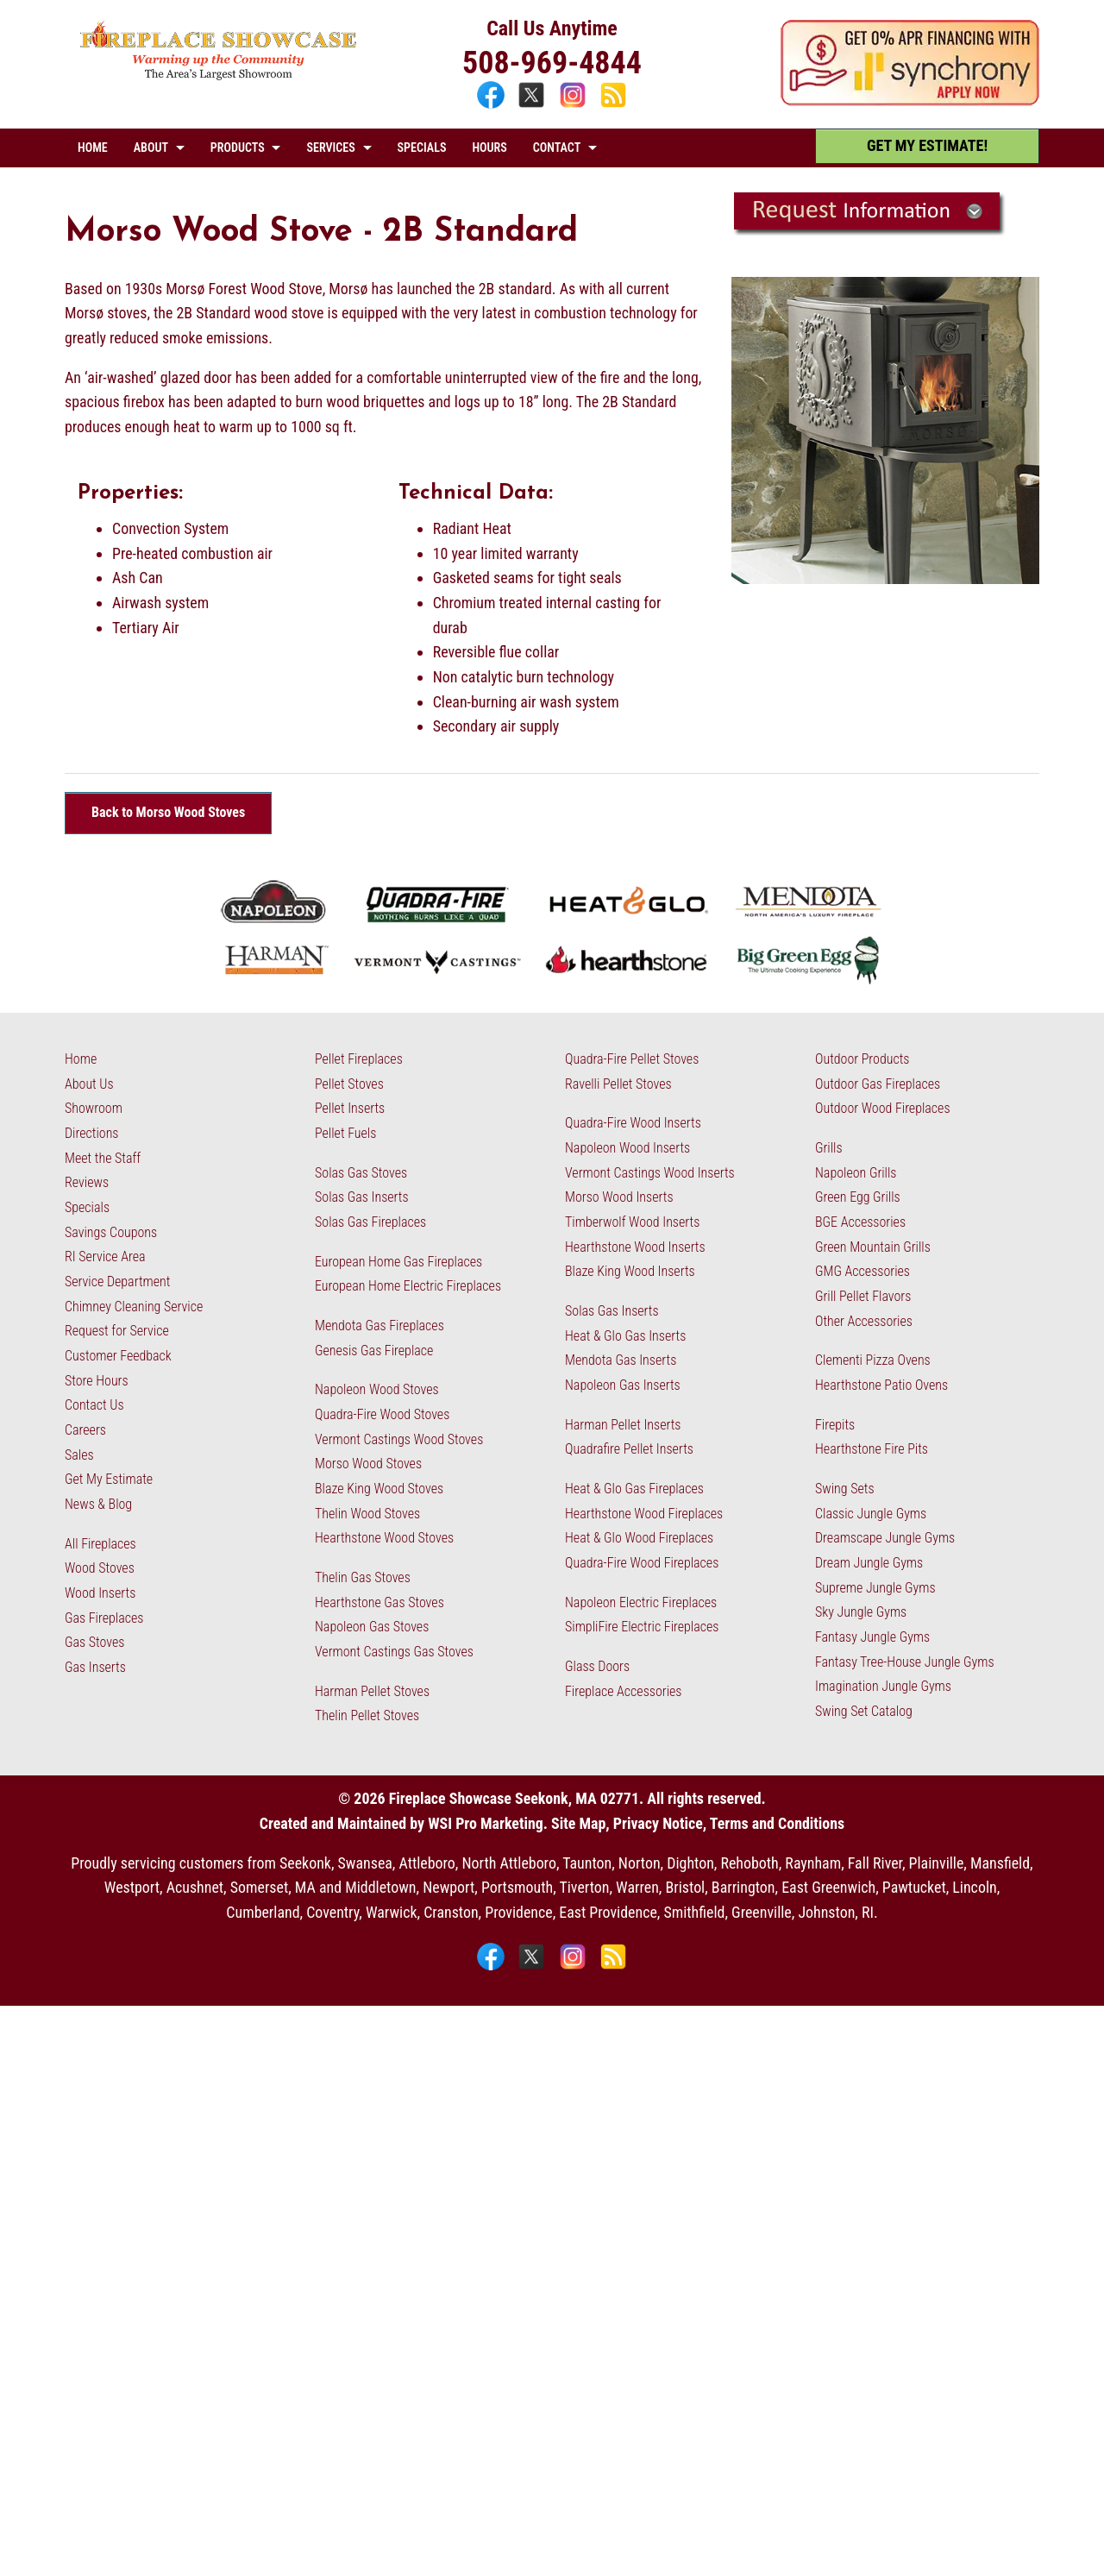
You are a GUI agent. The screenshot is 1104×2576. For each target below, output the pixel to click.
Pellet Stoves (349, 1084)
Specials (87, 1207)
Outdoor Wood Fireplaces (882, 1108)
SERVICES (330, 147)
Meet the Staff (103, 1158)
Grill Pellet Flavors (863, 1296)
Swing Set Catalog (864, 1711)
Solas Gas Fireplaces (370, 1222)
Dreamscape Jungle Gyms (885, 1538)
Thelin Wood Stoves (367, 1513)
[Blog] (613, 106)
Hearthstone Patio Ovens (881, 1385)
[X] (533, 106)
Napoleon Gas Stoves (372, 1626)
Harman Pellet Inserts (623, 1425)
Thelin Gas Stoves (363, 1577)
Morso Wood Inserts (619, 1197)
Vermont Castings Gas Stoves (394, 1651)
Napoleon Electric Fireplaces (641, 1602)
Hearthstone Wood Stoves (384, 1538)
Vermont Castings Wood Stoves (399, 1439)
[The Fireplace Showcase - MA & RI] (218, 75)
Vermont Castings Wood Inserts (650, 1173)
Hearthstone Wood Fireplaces (644, 1513)
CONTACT (556, 147)
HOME (93, 147)
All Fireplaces (100, 1544)
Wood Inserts (100, 1593)
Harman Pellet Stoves (372, 1691)
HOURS (489, 147)
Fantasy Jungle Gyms (872, 1637)
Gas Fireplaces (104, 1618)
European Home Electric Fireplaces (408, 1286)
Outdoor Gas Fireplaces (877, 1084)
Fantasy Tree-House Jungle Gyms (904, 1662)
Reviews (87, 1182)
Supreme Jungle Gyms (875, 1588)
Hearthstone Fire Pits (871, 1449)
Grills (829, 1148)
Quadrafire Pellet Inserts (629, 1449)
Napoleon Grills (855, 1173)
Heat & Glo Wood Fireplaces (639, 1538)
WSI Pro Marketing (485, 1823)
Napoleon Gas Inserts (623, 1385)
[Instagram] (574, 106)
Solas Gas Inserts (362, 1197)
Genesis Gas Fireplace (374, 1350)
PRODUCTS (237, 147)
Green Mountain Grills (873, 1247)
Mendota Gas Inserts (620, 1360)
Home (81, 1059)
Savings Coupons (111, 1232)
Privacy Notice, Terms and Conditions (728, 1823)
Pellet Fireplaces (359, 1059)
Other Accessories (864, 1321)
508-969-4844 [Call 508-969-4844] (552, 63)
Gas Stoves (94, 1642)
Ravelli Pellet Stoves (618, 1084)
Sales (79, 1455)
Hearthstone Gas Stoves (379, 1602)
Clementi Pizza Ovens (873, 1360)
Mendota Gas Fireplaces (379, 1325)
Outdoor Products (862, 1059)
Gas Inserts (95, 1667)
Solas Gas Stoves (361, 1173)
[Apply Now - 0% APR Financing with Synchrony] (910, 100)
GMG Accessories (862, 1271)
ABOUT (151, 147)
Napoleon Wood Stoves (377, 1389)
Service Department (117, 1281)
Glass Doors (597, 1666)
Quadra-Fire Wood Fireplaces (641, 1563)
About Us (89, 1084)
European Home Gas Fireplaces (398, 1261)
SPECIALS (422, 147)
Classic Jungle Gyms (870, 1513)
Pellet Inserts (350, 1108)
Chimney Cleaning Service (134, 1306)
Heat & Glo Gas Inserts (625, 1336)
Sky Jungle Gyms (860, 1612)
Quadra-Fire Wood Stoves (382, 1414)
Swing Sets (845, 1488)
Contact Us (94, 1405)
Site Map (578, 1823)
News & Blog (98, 1504)
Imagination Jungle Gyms (883, 1686)
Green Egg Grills (857, 1197)
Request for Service (117, 1331)
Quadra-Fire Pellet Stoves (632, 1059)
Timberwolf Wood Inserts (632, 1222)
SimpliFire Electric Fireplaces (641, 1626)
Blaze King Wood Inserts (630, 1271)
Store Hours (97, 1381)
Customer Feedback (118, 1356)
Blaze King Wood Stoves (379, 1488)
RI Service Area (105, 1256)
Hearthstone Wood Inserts (635, 1247)
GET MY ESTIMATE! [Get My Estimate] (927, 145)
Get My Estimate (109, 1479)
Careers (85, 1430)
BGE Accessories (860, 1222)
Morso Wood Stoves (368, 1463)
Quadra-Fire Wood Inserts (633, 1123)
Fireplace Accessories (623, 1691)
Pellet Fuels (345, 1133)
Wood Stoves (100, 1568)
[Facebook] (492, 106)
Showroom (93, 1108)
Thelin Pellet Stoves (367, 1715)
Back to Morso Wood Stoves (168, 812)
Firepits (835, 1425)
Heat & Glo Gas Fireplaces (634, 1488)
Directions (91, 1133)
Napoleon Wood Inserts (627, 1148)
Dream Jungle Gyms (869, 1563)
